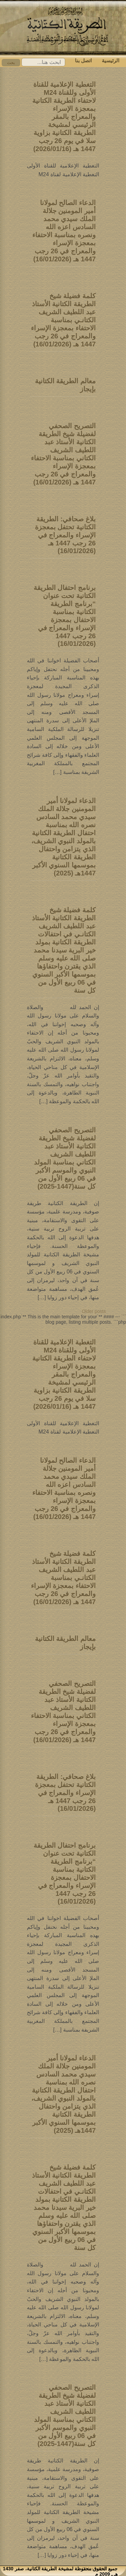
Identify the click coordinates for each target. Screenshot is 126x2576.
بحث (11, 62)
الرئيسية (110, 60)
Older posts (94, 1311)
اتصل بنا (83, 60)
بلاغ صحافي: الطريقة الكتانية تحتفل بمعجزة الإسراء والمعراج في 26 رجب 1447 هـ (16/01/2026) (65, 534)
